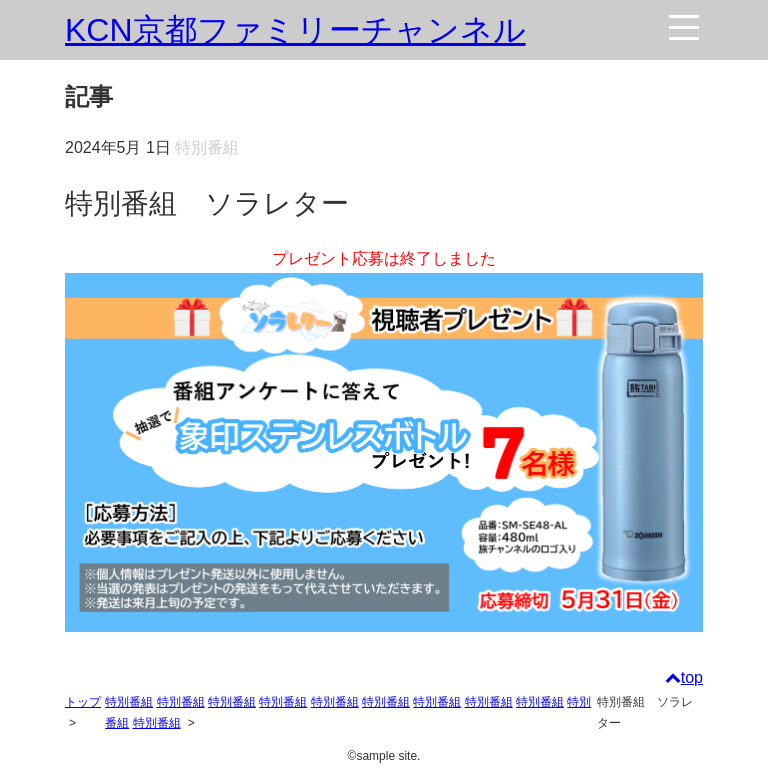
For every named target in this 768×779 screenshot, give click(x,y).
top (684, 677)
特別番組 (129, 702)
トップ (83, 702)
